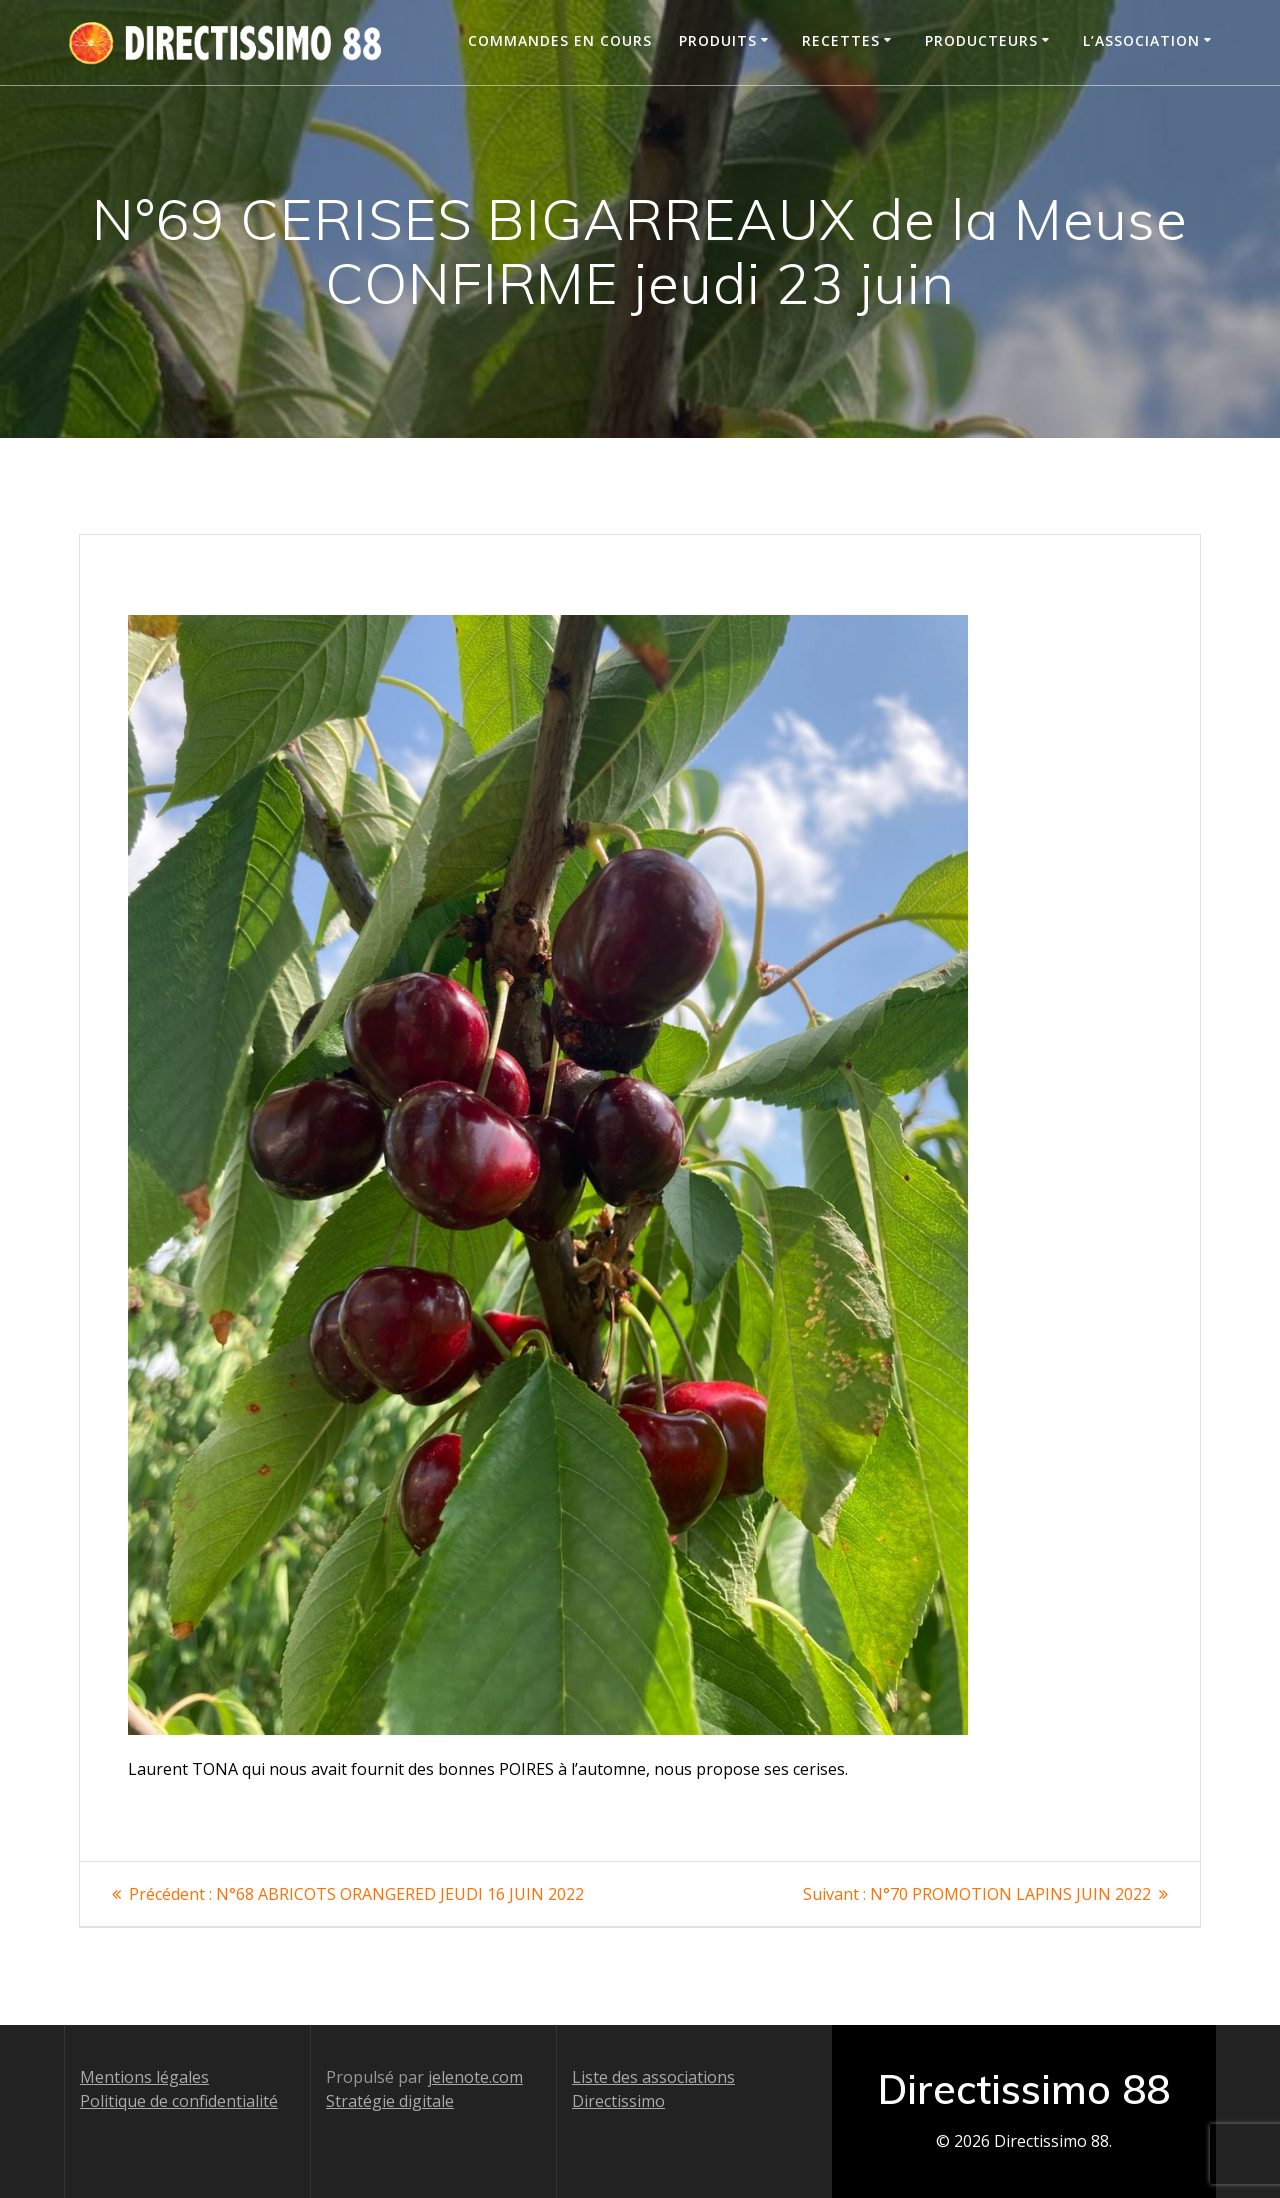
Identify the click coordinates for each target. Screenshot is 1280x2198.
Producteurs (981, 40)
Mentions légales (144, 2077)
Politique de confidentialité (179, 2101)
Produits (718, 40)
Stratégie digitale (390, 2101)
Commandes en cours (560, 40)
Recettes (841, 40)
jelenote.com (475, 2077)
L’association (1141, 40)
